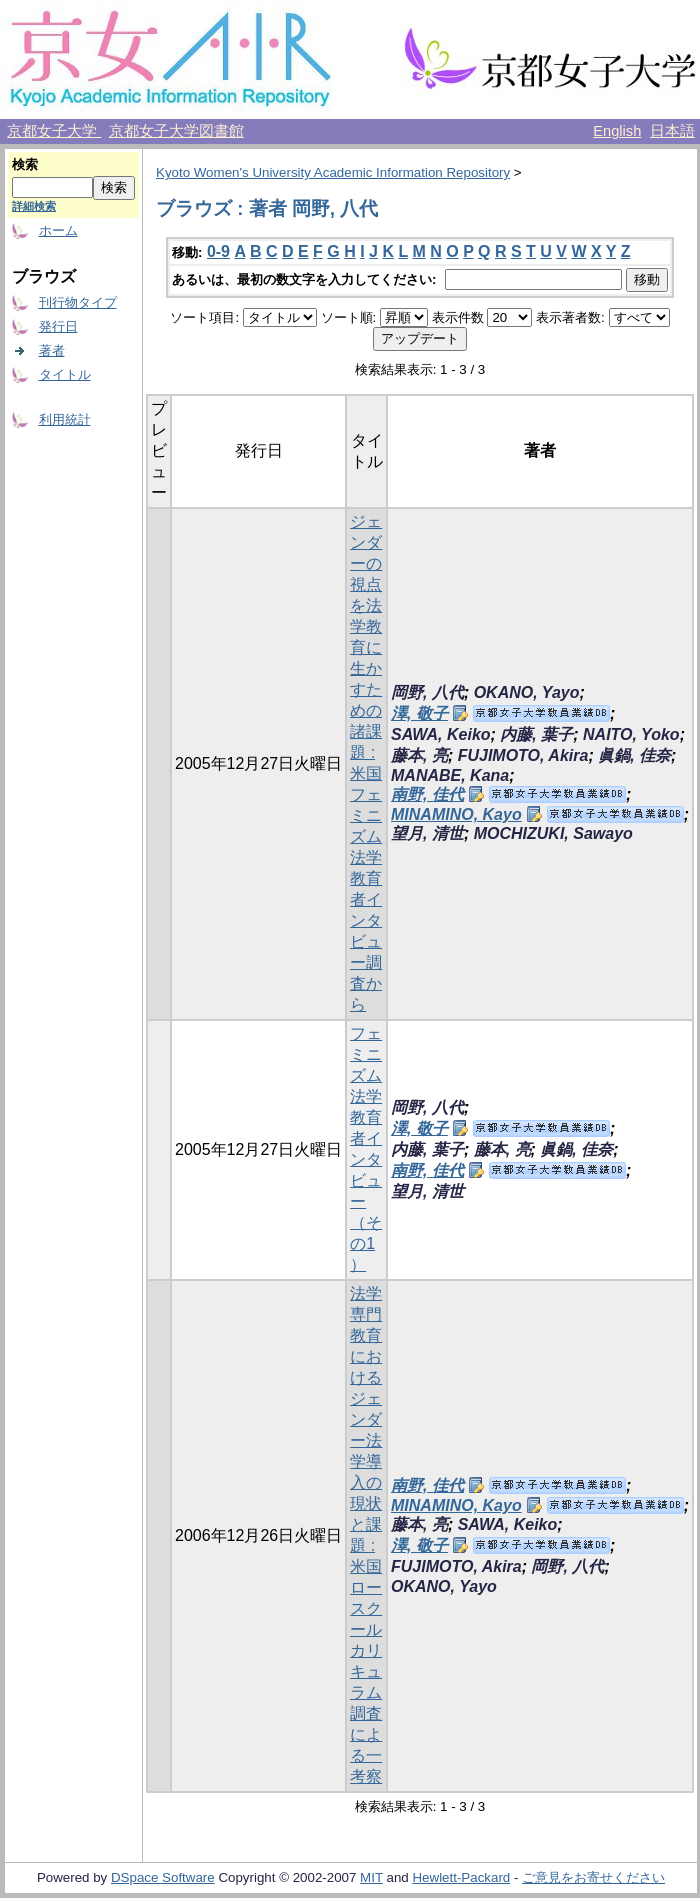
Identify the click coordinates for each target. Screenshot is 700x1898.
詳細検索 (34, 206)
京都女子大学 (54, 131)
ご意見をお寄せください (593, 1877)
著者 (52, 350)
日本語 (672, 131)
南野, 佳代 (427, 794)
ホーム (58, 230)
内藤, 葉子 (536, 734)
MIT (371, 1877)
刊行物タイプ (78, 302)
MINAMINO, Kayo (456, 814)
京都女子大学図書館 (176, 131)
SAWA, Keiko (441, 734)
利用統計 (65, 419)
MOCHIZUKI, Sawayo (553, 833)
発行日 (58, 326)
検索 (25, 164)
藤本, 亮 (419, 755)
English (617, 131)
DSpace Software (163, 1877)
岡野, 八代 (427, 692)
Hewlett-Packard (461, 1877)
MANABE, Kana (450, 775)
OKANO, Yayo (527, 692)
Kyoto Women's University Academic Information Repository (333, 172)
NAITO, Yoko (631, 734)
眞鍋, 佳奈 (634, 755)
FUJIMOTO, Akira (523, 755)
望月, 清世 (427, 833)
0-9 (218, 251)
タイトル (65, 374)
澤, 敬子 (419, 713)
